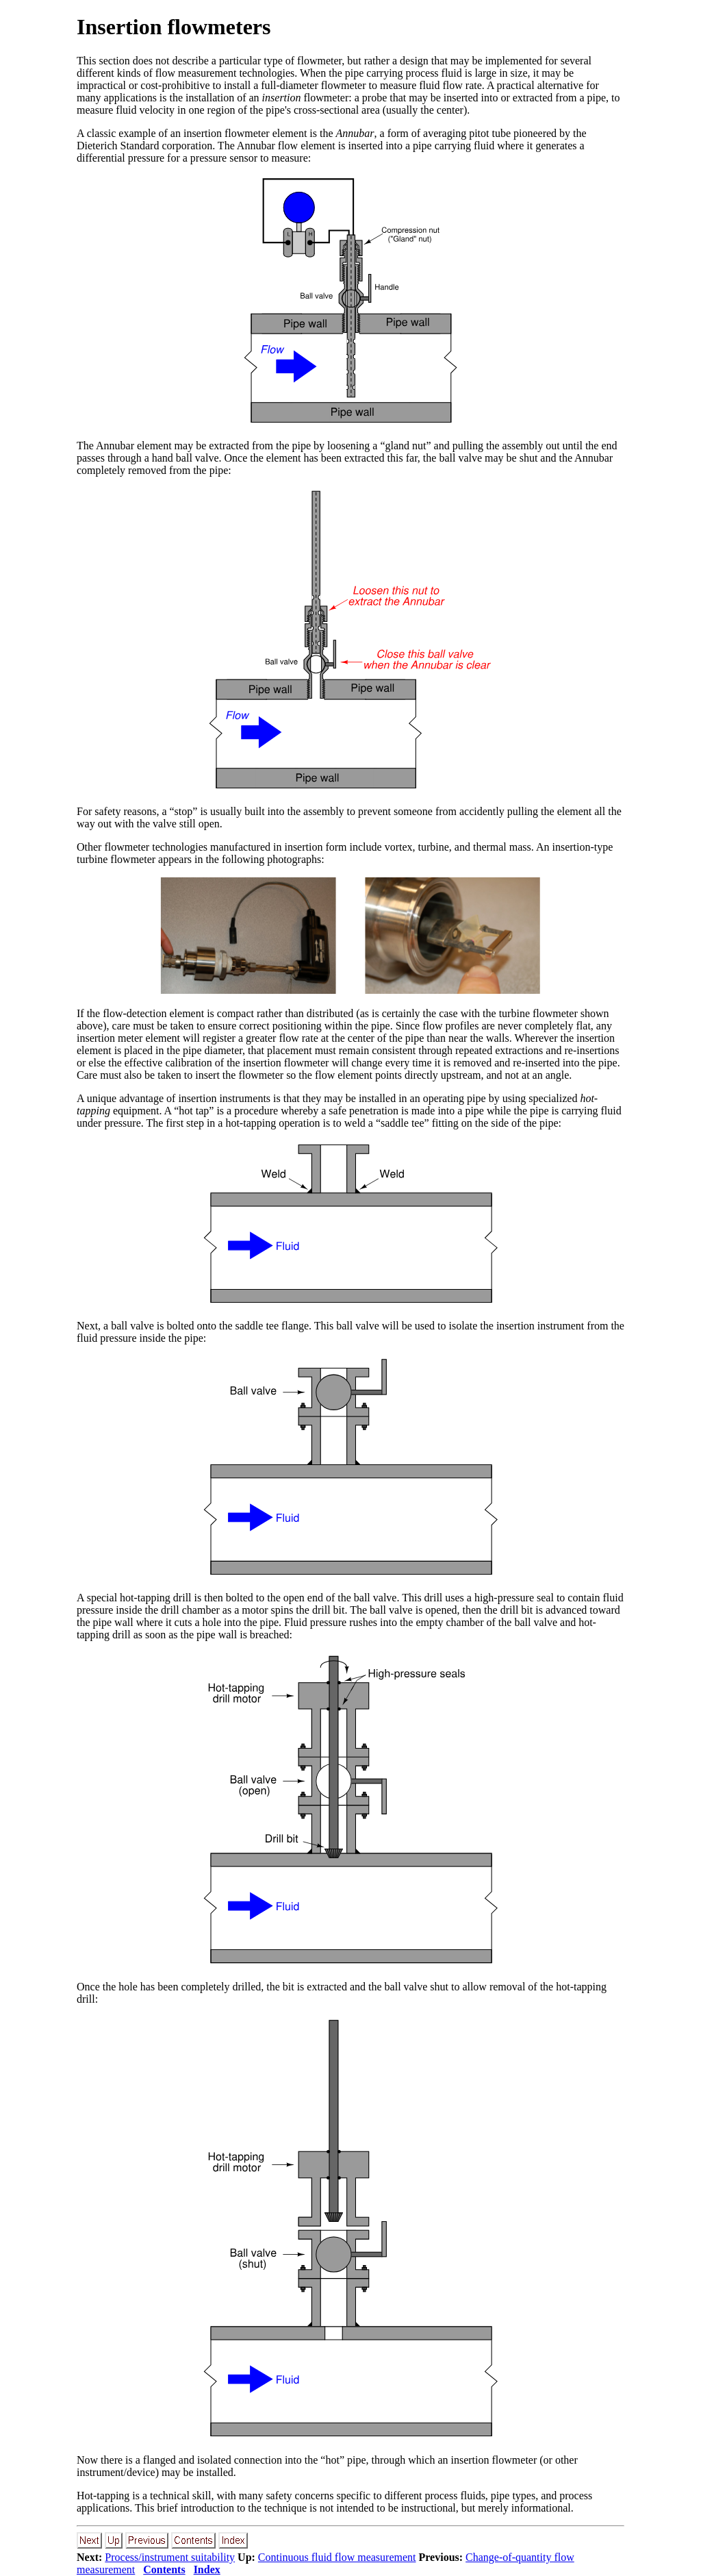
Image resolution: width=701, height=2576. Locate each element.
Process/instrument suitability (170, 2557)
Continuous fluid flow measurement (337, 2557)
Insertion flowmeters (173, 26)
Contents (164, 2569)
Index (207, 2569)
